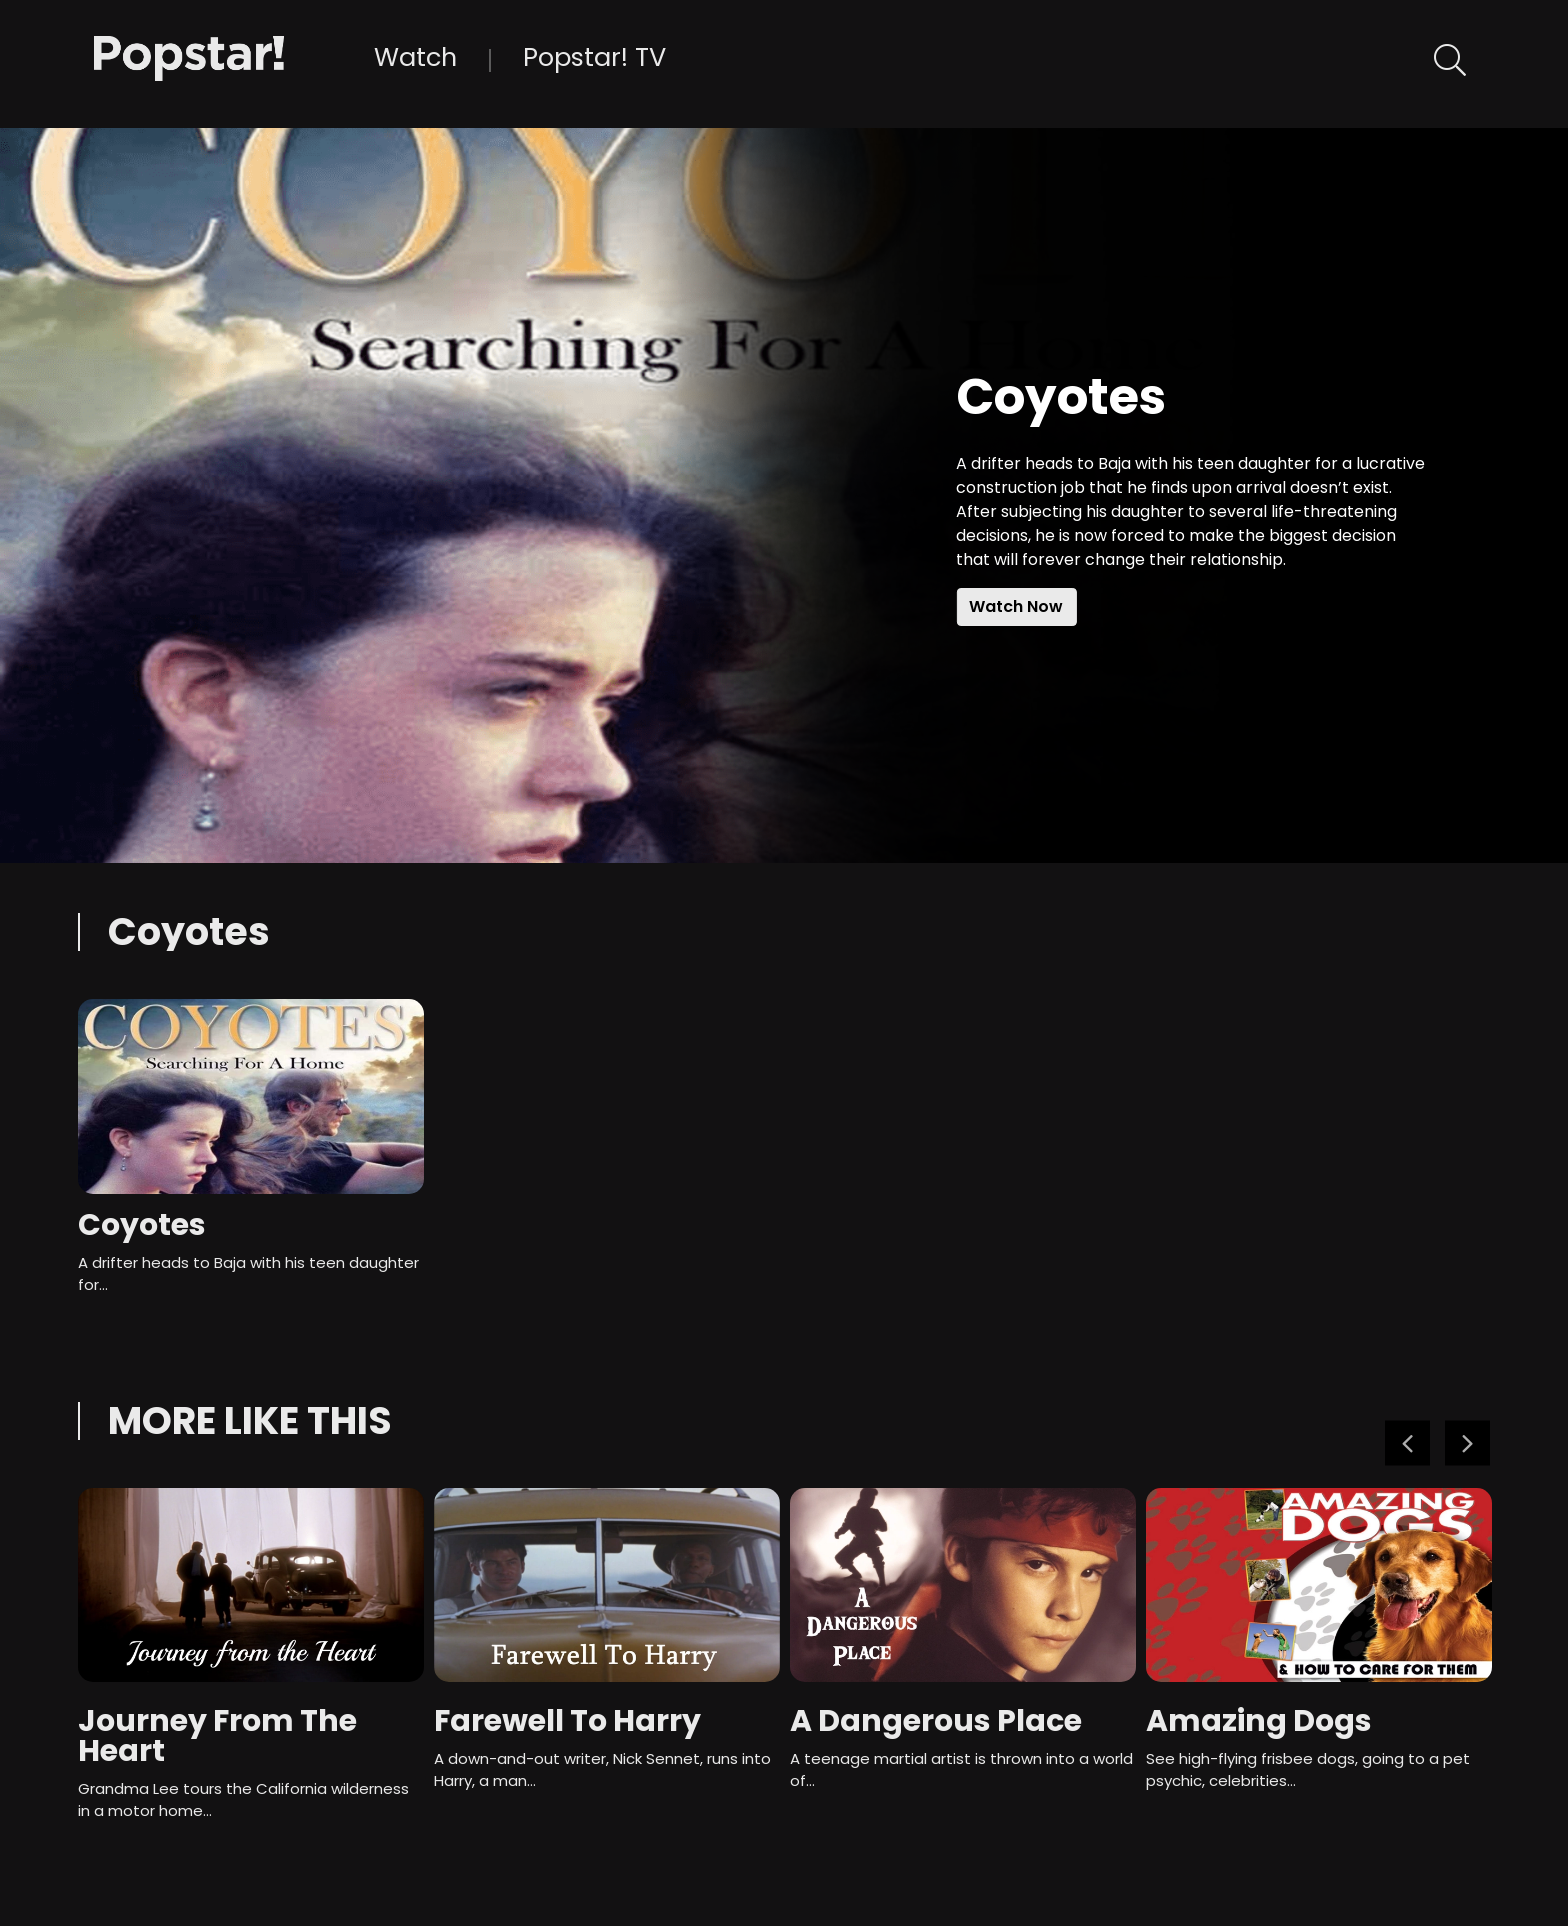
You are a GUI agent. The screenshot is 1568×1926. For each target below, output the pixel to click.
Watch (415, 57)
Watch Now (1016, 606)
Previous (1407, 1442)
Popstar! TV (594, 57)
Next (1467, 1442)
